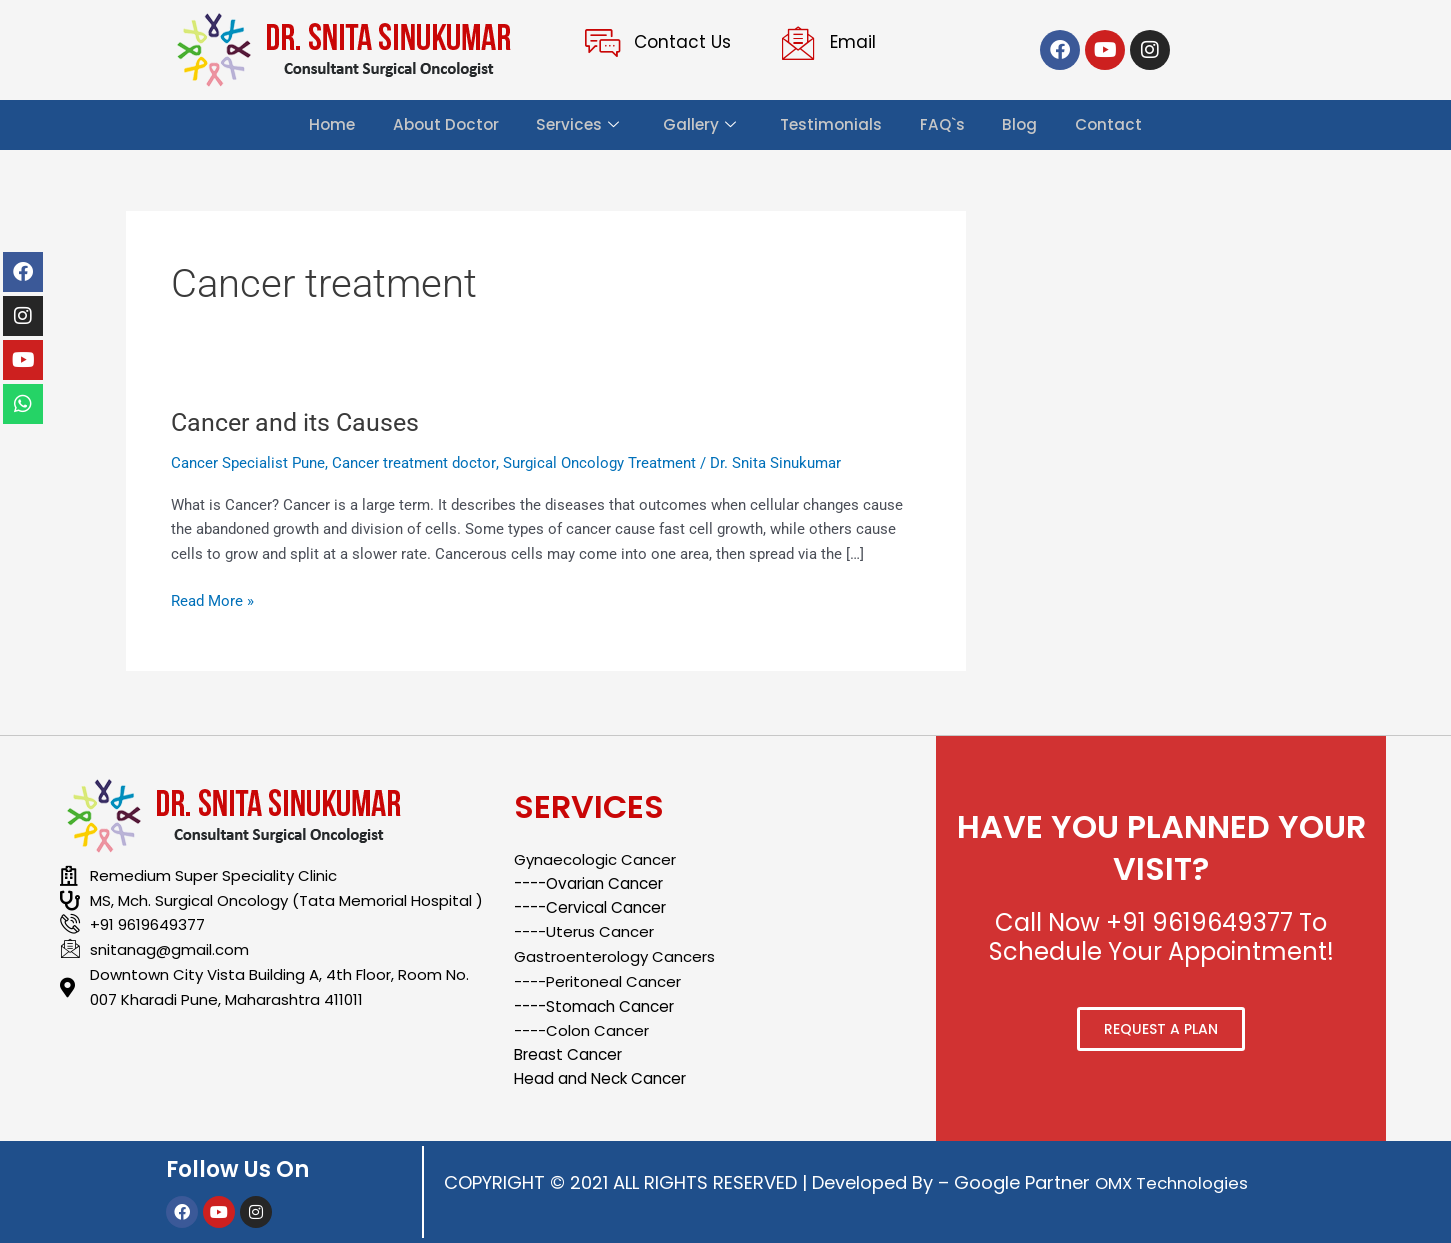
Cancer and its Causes (299, 422)
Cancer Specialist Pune (248, 463)
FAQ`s (944, 124)
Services (574, 125)
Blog (1023, 124)
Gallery (697, 125)
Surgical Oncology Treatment (598, 463)
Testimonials (831, 124)
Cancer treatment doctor (413, 463)
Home (327, 124)
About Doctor (442, 124)
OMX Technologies (1177, 1182)
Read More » (212, 599)
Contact (1113, 124)
